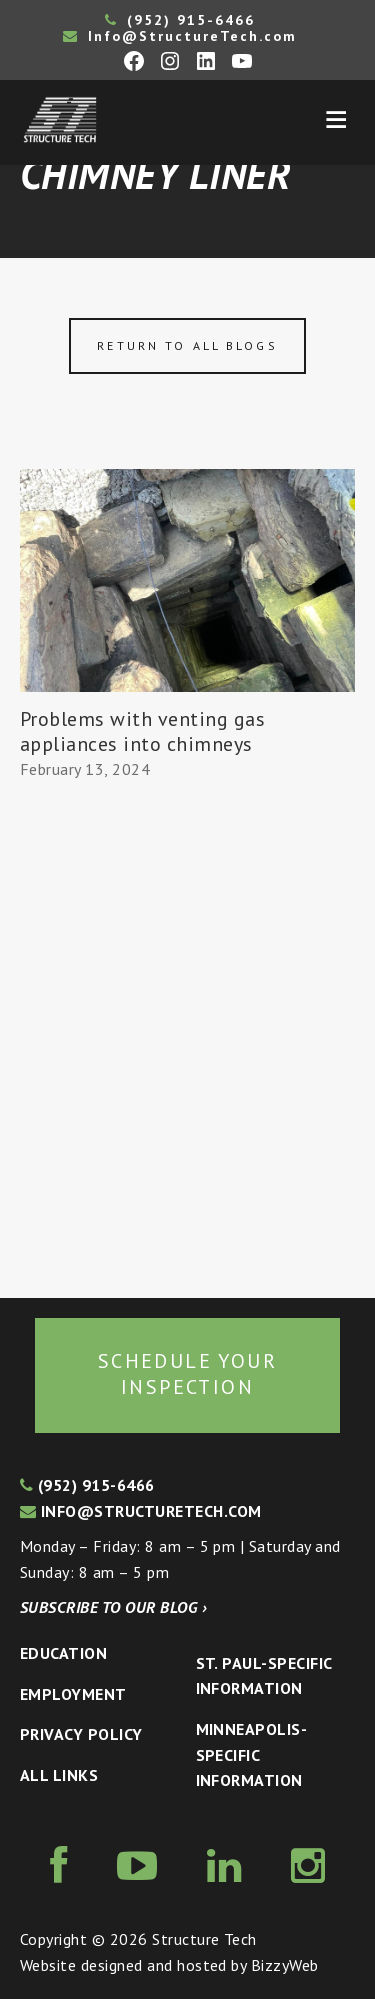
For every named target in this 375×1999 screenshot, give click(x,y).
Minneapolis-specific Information (252, 1754)
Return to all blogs (187, 345)
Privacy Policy (81, 1734)
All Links (59, 1775)
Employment (73, 1694)
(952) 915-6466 (180, 20)
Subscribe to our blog (113, 1607)
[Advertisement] (187, 1040)
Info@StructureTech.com (180, 36)
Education (63, 1653)
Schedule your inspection (187, 1374)
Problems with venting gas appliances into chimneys (142, 731)
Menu (336, 120)
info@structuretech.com (141, 1511)
